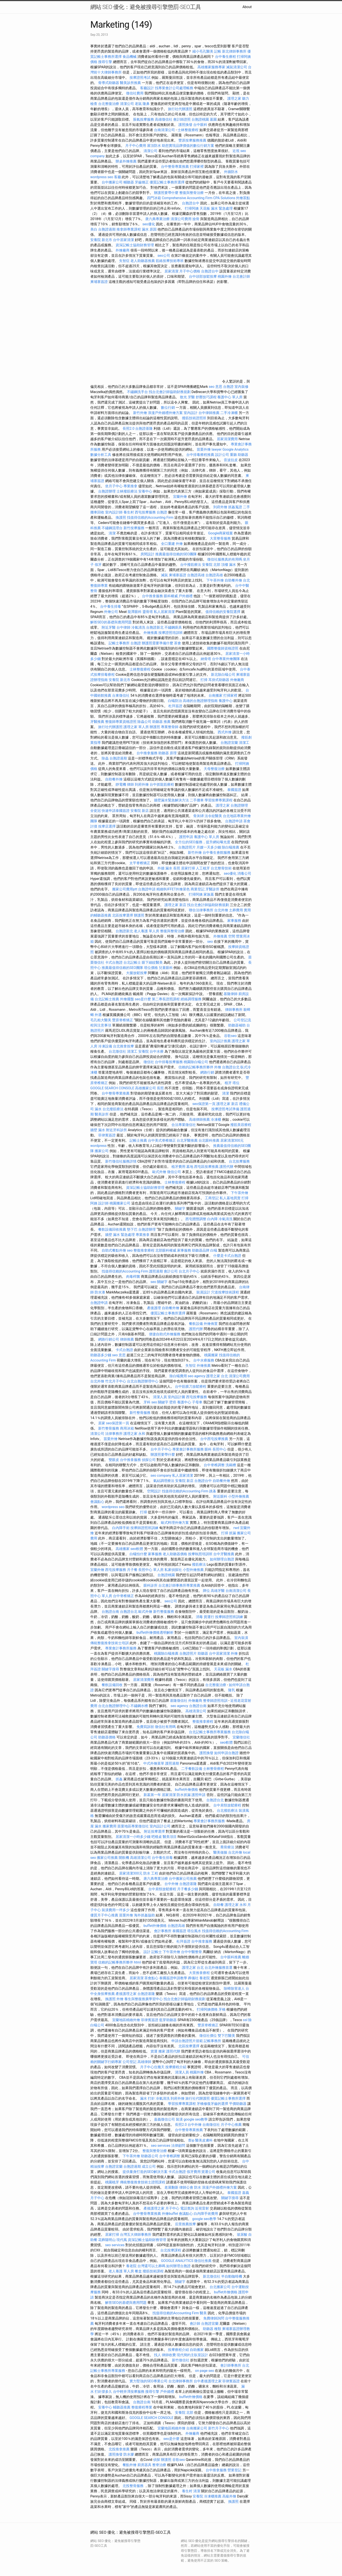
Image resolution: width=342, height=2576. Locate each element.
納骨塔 (206, 659)
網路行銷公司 (108, 1339)
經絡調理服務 (191, 999)
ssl (245, 2020)
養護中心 (226, 701)
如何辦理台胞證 (222, 1559)
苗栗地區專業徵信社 (133, 1826)
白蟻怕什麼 (138, 1554)
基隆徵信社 (178, 1701)
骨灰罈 (198, 816)
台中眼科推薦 (230, 1957)
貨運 (153, 2051)
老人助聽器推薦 (142, 261)
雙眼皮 (114, 1460)
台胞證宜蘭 (229, 743)
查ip (191, 2140)
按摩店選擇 (107, 826)
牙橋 (222, 2009)
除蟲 (105, 758)
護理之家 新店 (175, 905)
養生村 (128, 512)
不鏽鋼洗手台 (137, 392)
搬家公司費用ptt (124, 889)
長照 (176, 868)
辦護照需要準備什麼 (157, 643)
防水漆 (100, 1292)
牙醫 (191, 397)
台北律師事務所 (180, 2381)
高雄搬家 (123, 1549)
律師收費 (169, 2355)
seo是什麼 (143, 999)
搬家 (161, 2051)
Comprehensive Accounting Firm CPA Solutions (198, 198)
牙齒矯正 (142, 182)
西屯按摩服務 (146, 512)
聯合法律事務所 (201, 910)
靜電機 (121, 784)
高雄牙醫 (218, 1591)
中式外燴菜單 (153, 1763)
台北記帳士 (132, 962)
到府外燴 (220, 507)
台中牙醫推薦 (223, 1554)
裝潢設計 (203, 1292)
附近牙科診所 (116, 1130)
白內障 (212, 1219)
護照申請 (186, 837)
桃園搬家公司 (119, 1203)
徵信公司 (174, 1172)
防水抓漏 (184, 1795)
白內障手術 (121, 1528)
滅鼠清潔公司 (236, 67)
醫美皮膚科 (204, 2140)
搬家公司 (102, 1151)
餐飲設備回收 (112, 1685)
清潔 (112, 533)
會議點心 (97, 1502)
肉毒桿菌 (133, 1276)
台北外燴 (221, 910)
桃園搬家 (211, 1355)
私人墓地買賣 (230, 1198)
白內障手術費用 (206, 2214)
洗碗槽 (231, 1465)
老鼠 (138, 104)
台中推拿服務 (152, 596)
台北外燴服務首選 (219, 1967)
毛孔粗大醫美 (100, 1020)
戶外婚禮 (186, 596)
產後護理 (154, 1308)
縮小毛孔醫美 (202, 51)
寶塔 (93, 1962)
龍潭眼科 (135, 612)
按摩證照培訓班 (171, 633)
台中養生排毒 (111, 606)
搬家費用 (109, 1826)
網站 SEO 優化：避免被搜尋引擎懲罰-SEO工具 (145, 7)
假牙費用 (194, 2172)
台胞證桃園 (200, 119)
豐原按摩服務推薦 (192, 140)
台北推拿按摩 (123, 1046)
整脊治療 (159, 2465)
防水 (197, 2187)
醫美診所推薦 (130, 83)
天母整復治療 (214, 769)
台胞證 (228, 387)
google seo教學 (196, 2119)
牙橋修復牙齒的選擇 (212, 2104)
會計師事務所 (230, 2365)
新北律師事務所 (234, 51)
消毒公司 (244, 873)
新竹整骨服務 (140, 1413)
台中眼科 (200, 125)
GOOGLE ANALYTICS (177, 2261)
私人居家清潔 (164, 612)
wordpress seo (101, 177)
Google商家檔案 (220, 533)
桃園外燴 (225, 276)
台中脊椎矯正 (124, 1596)
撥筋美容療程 (240, 1125)
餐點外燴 (130, 2465)
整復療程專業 (141, 2407)
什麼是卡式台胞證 (227, 1256)
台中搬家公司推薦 (183, 1878)
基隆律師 (231, 994)
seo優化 (148, 224)
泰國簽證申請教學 (173, 1978)
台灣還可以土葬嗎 (151, 2266)
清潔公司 (127, 104)
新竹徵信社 (180, 2360)
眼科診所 (150, 1585)
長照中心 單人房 (151, 1570)
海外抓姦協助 (144, 1915)
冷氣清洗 (138, 627)
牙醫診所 (212, 889)
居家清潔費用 (227, 439)
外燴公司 (111, 612)
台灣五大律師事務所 (135, 2234)
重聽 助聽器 (239, 455)
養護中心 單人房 (230, 397)
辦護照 (155, 727)
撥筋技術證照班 (194, 418)
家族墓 (208, 894)
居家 (101, 1423)
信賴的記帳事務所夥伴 (195, 1067)
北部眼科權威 (165, 1250)
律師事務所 (234, 1009)
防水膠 (128, 2454)
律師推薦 (127, 1339)
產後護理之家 (126, 1994)
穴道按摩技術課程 (225, 1292)
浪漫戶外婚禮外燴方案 (166, 413)
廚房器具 (144, 2465)
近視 (236, 151)
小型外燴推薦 (238, 1496)
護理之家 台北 (217, 1376)
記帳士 (156, 1952)
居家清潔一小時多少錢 (133, 1837)
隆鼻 (146, 104)
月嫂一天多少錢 (209, 847)
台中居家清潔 (123, 240)
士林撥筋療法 (126, 491)
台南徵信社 (211, 2125)
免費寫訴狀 (145, 1727)
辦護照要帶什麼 (166, 193)
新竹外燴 (140, 413)
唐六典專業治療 (157, 219)
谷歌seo (230, 1036)
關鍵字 (180, 1208)
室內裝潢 (241, 1638)
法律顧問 (178, 2145)
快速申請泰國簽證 (116, 811)
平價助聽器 (237, 2104)
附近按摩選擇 (155, 1831)
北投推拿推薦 (119, 2449)
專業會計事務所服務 (188, 1449)
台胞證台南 (110, 1612)
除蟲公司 (144, 722)
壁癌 (172, 1402)
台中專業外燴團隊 (226, 659)
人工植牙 (203, 868)
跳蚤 (212, 1491)
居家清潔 (171, 271)
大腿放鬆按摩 (137, 973)
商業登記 (198, 889)
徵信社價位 (208, 2036)
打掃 (203, 680)
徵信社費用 (135, 93)
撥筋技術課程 (153, 2271)
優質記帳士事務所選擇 (167, 182)
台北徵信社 (117, 1051)
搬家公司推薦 (107, 1858)
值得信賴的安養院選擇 (222, 612)
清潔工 (244, 743)
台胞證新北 (155, 627)
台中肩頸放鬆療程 (227, 1805)
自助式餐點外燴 (114, 1250)
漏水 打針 (147, 2098)
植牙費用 (178, 1167)
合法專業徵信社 (183, 1125)
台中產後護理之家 (208, 2381)
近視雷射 (202, 2208)
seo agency (196, 1376)
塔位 (236, 1083)
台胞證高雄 (196, 575)
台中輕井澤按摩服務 (129, 2392)
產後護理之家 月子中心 (161, 2208)
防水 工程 (150, 1873)
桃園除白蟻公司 (196, 1062)
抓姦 (119, 1779)
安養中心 (145, 491)
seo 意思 (215, 387)
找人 (157, 2355)
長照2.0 (128, 428)
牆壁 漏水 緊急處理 (120, 1235)
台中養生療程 (226, 57)
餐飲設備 (196, 1324)
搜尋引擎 (105, 62)
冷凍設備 (105, 1046)
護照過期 (156, 1271)
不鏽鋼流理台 (112, 528)
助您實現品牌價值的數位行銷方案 (188, 146)
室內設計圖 (176, 1397)
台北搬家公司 (220, 2287)
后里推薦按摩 (186, 2224)
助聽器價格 (107, 1737)
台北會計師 (241, 276)
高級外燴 (229, 2496)
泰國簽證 (234, 790)
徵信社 (149, 1062)
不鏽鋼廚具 (173, 627)
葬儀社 (193, 1978)
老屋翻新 (171, 2187)
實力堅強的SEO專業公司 (149, 2381)
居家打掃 (188, 868)
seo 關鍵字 (159, 1282)
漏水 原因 (149, 229)
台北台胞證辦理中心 (142, 1381)
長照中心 (219, 1449)
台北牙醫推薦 (187, 1140)
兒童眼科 (166, 968)
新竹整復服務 (163, 1612)
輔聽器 (128, 182)
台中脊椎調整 (215, 1465)
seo (210, 941)
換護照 (121, 517)
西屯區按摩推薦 (206, 1167)
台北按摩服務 (239, 1161)
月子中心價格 (189, 271)
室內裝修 (241, 387)
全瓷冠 (95, 811)
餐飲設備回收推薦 (112, 1229)
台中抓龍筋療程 (162, 784)
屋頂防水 (154, 146)
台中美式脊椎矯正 (162, 1140)
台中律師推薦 (208, 413)
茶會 (177, 643)
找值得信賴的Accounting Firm (150, 517)
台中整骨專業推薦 (175, 166)
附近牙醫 (109, 627)
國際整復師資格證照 (223, 648)
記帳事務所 (212, 2041)
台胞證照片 (187, 847)
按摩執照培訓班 (200, 1554)
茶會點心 (151, 1978)
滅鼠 (164, 575)
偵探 (156, 2460)
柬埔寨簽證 (99, 282)
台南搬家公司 (196, 2428)
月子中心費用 (135, 146)
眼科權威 (171, 596)
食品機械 (130, 57)
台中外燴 (171, 1884)
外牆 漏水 (164, 868)
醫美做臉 (220, 1852)
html (137, 1962)
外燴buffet (170, 2214)
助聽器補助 (237, 1025)
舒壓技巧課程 (206, 397)
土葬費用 (236, 910)
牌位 (206, 1591)
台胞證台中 (190, 203)
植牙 (228, 1083)
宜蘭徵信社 (241, 1737)
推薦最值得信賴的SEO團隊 (176, 554)
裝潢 (179, 2119)
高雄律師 (144, 2062)
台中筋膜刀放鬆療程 (191, 1386)
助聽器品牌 (200, 1250)
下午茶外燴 (215, 580)
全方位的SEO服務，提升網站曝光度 (202, 842)
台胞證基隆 (144, 428)
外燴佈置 (211, 1324)
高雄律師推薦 (199, 1119)
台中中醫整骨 (192, 1952)
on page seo (204, 2371)
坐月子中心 (114, 486)
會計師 (195, 2323)
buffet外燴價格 (186, 1789)
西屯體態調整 (196, 1219)
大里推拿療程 (200, 1973)
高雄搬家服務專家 (211, 67)
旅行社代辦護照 (180, 109)
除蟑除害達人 (234, 1988)
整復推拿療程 (143, 1250)
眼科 (208, 1449)
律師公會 (186, 2187)
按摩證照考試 (140, 77)
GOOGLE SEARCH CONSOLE (112, 1088)
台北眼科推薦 (208, 1140)
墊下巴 (132, 1229)
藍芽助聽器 (168, 2020)
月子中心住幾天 (152, 2067)
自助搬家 (197, 2350)
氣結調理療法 (163, 1481)
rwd (236, 1528)
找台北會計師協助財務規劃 (170, 392)
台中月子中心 (160, 1449)
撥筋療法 (199, 1564)
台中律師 (123, 627)
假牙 (98, 565)
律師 (130, 784)
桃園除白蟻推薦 (166, 1653)
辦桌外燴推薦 (126, 161)
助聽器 (203, 1653)
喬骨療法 (227, 1847)
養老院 (204, 1978)
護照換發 (185, 125)
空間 (231, 936)
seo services (160, 2145)
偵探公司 (149, 1460)
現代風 (121, 2240)
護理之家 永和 (134, 1434)
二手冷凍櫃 (229, 413)
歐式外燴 (159, 1172)
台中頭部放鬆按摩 (203, 276)
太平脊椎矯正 (140, 863)
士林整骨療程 (213, 1769)
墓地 (189, 1167)
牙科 (147, 1402)
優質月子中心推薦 (104, 1915)
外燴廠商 (123, 250)
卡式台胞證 (114, 962)
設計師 (103, 1203)
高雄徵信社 (163, 119)
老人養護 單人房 (146, 931)
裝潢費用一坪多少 (116, 1910)
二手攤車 (197, 800)
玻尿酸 (242, 2234)
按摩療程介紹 (176, 2067)
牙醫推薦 (97, 722)
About (247, 7)
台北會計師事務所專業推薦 (179, 1585)
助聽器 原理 (167, 753)
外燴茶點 (243, 198)
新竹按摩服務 (133, 528)
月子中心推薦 (231, 2125)
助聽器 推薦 (161, 722)
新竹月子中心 (218, 2428)
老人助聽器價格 (175, 1554)
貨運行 (209, 1617)
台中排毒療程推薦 (200, 455)
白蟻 (213, 1250)
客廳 (117, 177)
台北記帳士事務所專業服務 (210, 1732)
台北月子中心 (189, 1271)
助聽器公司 (149, 2156)
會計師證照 (182, 119)
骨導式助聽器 (108, 83)
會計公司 (171, 1271)
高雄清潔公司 (195, 1711)
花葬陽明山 (107, 2240)
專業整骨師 (169, 727)
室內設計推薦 (220, 1041)
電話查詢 (187, 2208)
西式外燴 (225, 732)
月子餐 (132, 1570)
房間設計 (147, 554)
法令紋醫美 (213, 816)
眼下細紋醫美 (152, 962)
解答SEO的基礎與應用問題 (111, 622)
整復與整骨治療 (191, 193)
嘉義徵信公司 (164, 2119)
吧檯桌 (156, 1837)
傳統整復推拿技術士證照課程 (143, 2182)
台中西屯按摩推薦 (214, 1439)
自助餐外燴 (233, 580)
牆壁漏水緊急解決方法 (171, 800)
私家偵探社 (173, 1570)
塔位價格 (151, 968)
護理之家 (234, 98)
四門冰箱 (154, 198)
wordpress (98, 1146)
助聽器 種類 (212, 2329)
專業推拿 (130, 486)
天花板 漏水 (223, 1669)
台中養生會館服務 (217, 852)
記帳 (217, 51)
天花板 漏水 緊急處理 (216, 208)
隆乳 (231, 1690)
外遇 (98, 1015)
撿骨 (195, 219)
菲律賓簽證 (107, 1135)
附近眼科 (220, 1496)
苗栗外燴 (204, 449)
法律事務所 (114, 1434)
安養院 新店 (139, 811)
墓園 (213, 119)
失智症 (124, 261)
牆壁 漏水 (97, 1130)
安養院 (143, 1051)
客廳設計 (147, 88)
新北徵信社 (211, 2276)
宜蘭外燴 (180, 496)
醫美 (203, 2313)
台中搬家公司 (112, 182)
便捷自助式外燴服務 (165, 1334)
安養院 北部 (211, 565)
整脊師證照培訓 (215, 1701)
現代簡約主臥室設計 (192, 2355)
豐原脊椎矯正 (123, 1020)
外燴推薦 (150, 633)
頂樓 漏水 (228, 565)
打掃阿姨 (192, 208)
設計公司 (222, 455)
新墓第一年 (152, 1795)
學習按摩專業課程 (219, 800)
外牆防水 (231, 172)
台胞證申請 (234, 821)
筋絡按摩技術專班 (170, 261)
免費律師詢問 (213, 2318)
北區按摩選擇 (123, 915)
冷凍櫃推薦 (212, 2496)
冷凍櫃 (216, 1119)
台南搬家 (215, 695)
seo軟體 (136, 1549)
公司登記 (130, 2062)
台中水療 (157, 1051)
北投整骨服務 (133, 2486)
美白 (93, 229)
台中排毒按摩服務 (169, 1062)
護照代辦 (226, 1167)
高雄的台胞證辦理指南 (200, 701)
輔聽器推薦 (121, 2407)
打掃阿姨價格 (207, 2009)
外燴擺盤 (127, 999)
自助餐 (218, 1905)
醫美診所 (102, 1114)
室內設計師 (114, 512)
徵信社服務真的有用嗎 (224, 559)
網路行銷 (207, 1072)
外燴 (179, 544)
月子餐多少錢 (187, 1889)
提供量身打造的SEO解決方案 (145, 2172)
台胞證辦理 (107, 491)
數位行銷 (168, 407)
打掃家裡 (197, 166)
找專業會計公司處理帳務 (174, 88)
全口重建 (168, 544)
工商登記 (212, 1198)
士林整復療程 (188, 130)
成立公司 (149, 2166)
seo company (160, 1475)
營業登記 (234, 2470)
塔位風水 (194, 1931)
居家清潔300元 (232, 1140)
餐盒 (138, 2271)
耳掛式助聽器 (218, 680)
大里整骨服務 (220, 538)
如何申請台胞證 (226, 1753)
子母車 (197, 1402)
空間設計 (154, 1491)
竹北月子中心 (115, 1381)
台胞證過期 (107, 229)
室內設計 (191, 413)
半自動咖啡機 (231, 2276)
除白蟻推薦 (230, 847)
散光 (183, 397)
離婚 (245, 1957)
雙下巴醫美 (226, 2036)
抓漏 (232, 1533)
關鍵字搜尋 (110, 1669)
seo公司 (163, 255)
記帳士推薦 (138, 1140)
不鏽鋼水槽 (139, 1706)
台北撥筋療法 (113, 1109)
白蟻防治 (175, 701)
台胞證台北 (230, 1067)
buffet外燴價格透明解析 (155, 1632)
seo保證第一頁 (203, 1104)
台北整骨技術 (221, 868)
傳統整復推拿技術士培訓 (110, 1643)
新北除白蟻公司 (223, 674)
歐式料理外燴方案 (175, 1523)
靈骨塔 (147, 612)
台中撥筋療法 (190, 565)
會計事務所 (162, 1931)
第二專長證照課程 (166, 999)
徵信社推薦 (203, 2261)
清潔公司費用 (181, 219)
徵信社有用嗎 (165, 1727)
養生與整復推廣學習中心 (144, 1999)
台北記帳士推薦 (107, 999)
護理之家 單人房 (136, 727)
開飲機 (124, 1858)
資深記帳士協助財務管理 (135, 245)
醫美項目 (170, 1837)
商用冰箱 (127, 1428)
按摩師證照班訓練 (144, 1528)
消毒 (199, 1617)
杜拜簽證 (175, 706)
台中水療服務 (204, 1360)
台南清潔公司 (164, 130)
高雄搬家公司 (145, 1088)
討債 (93, 826)
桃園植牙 (112, 2182)
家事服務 (234, 921)
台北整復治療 (108, 104)
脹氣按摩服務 (144, 119)
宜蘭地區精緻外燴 (126, 2020)
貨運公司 (208, 2172)
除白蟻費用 (178, 1376)
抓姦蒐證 (235, 507)
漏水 (98, 1109)
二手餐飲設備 (191, 1769)
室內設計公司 (160, 1826)
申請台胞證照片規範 (187, 2041)
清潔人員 (160, 1397)
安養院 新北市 (101, 240)
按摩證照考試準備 (225, 1109)
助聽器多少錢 (100, 1355)
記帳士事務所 (119, 643)
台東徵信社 (121, 695)
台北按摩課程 (171, 2250)
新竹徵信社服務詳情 (121, 1161)
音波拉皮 (231, 460)
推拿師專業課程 (129, 229)
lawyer (217, 449)
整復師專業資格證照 (121, 722)
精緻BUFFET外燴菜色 (173, 889)
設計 (147, 1952)
